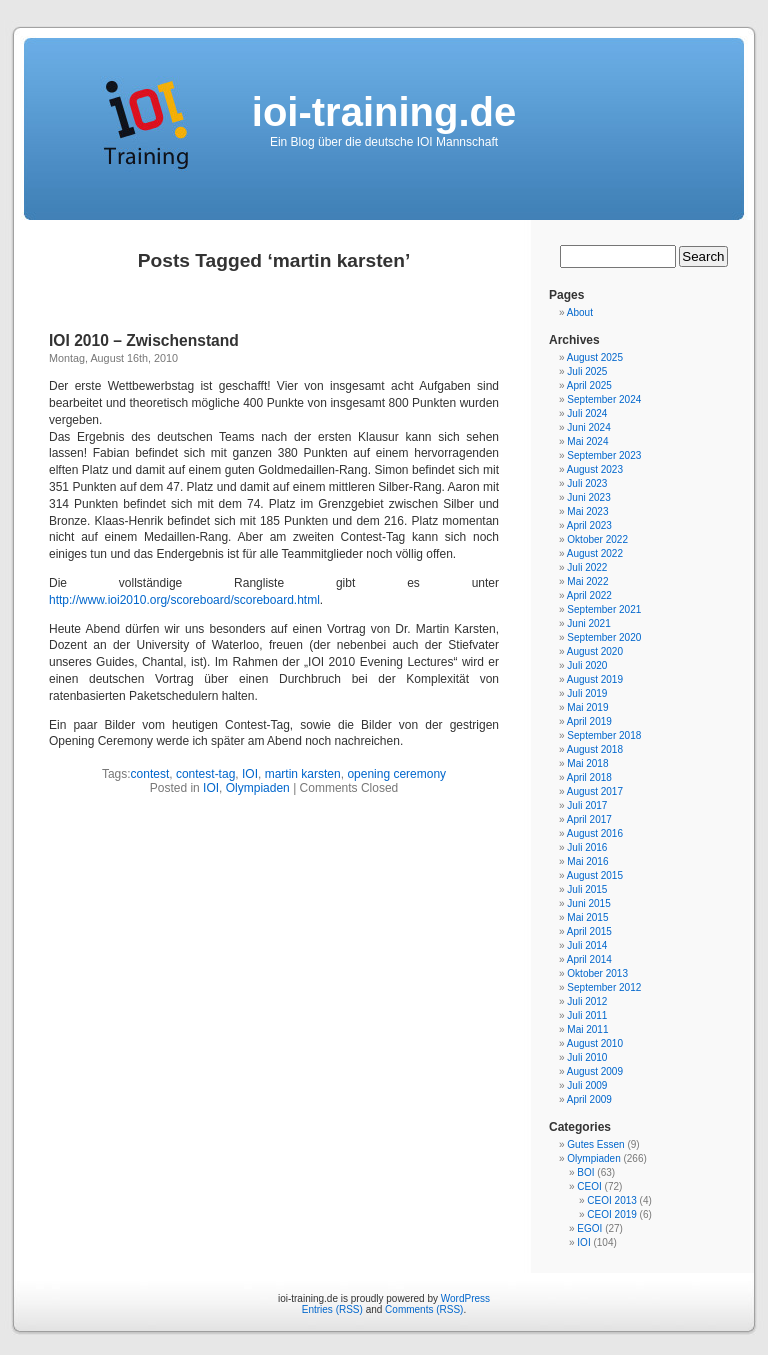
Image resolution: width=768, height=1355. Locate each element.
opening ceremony (396, 774)
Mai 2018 (587, 763)
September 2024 (604, 399)
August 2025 (595, 357)
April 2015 (589, 931)
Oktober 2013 (597, 973)
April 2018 (589, 777)
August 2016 (595, 833)
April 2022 (589, 595)
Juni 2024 (588, 427)
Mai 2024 (587, 441)
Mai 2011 (587, 1029)
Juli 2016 (587, 847)
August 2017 (595, 791)
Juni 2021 (588, 623)
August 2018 (595, 749)
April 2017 (589, 819)
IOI (250, 774)
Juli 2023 (587, 483)
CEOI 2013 (611, 1200)
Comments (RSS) (424, 1309)
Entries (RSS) (332, 1309)
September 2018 (604, 735)
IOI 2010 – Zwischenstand (144, 340)
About (580, 312)
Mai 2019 (587, 707)
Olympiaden (258, 788)
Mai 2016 (587, 861)
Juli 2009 (587, 1085)
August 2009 (595, 1071)
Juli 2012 (587, 1001)
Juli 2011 (587, 1015)
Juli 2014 (587, 945)
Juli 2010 (587, 1057)
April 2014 (589, 959)
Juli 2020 (587, 665)
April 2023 (589, 525)
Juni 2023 (588, 497)
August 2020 (595, 651)
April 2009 (589, 1099)
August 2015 (595, 875)
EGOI (589, 1228)
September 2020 (604, 637)
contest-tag (205, 774)
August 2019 (595, 679)
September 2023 (604, 455)
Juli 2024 (587, 413)
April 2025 (589, 385)
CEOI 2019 (611, 1214)
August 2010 (595, 1043)
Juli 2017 (587, 805)
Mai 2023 (587, 511)
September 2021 (604, 609)
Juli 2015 (587, 889)
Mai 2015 (587, 917)
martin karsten (303, 774)
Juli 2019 (587, 693)
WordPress (465, 1298)
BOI (585, 1172)
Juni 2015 (588, 903)
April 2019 (589, 721)
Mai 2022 (587, 581)
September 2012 (604, 987)
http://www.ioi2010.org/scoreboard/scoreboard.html (184, 600)
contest (150, 774)
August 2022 (595, 553)
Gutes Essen (595, 1144)
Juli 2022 (587, 567)
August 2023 (595, 469)
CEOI (589, 1186)
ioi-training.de (384, 112)
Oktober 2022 (597, 539)
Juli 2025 (587, 371)
